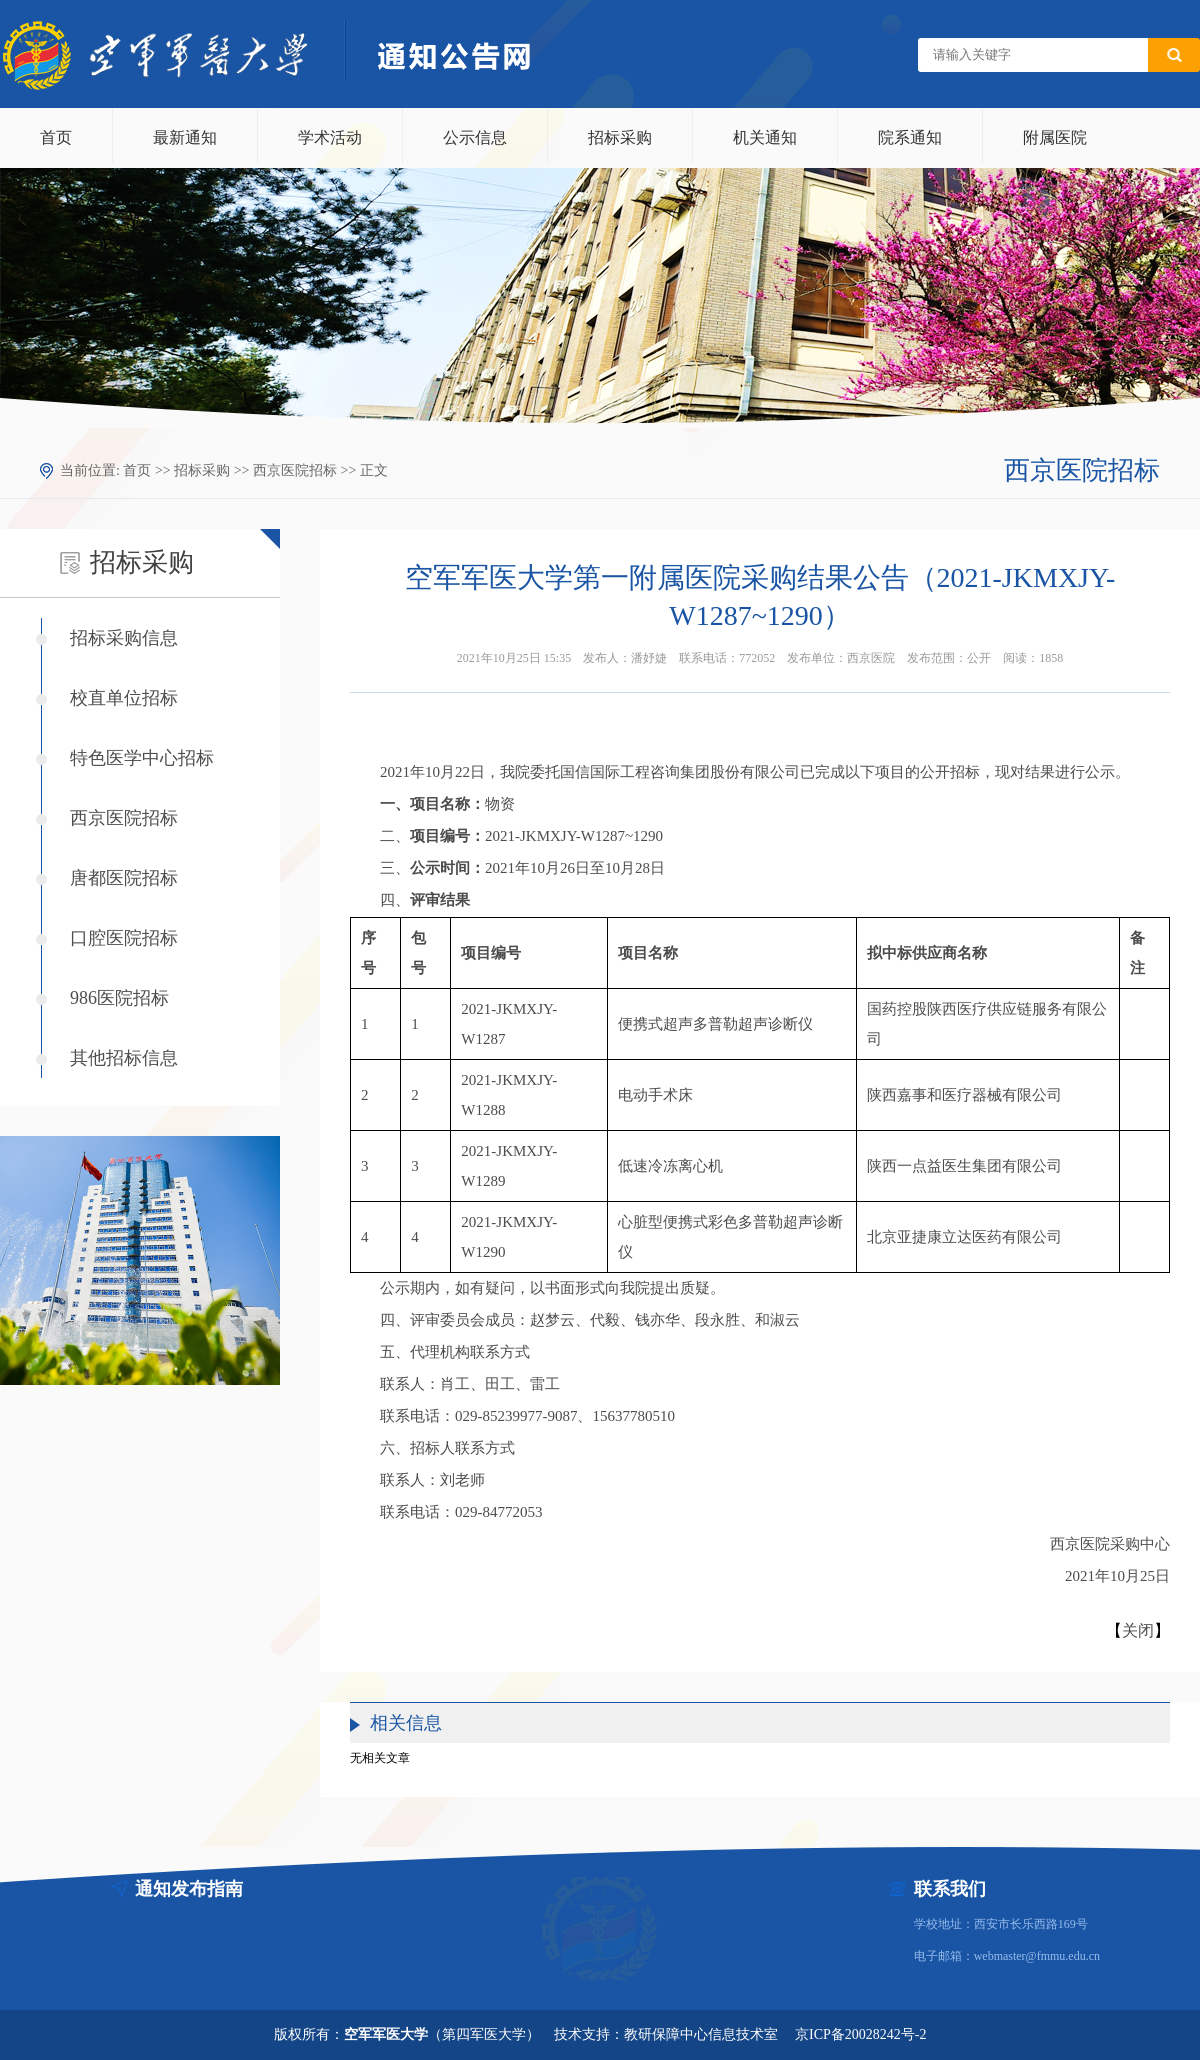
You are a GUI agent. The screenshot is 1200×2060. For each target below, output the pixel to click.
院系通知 (910, 137)
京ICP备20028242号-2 (860, 2034)
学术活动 (330, 137)
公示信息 (475, 137)
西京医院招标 (295, 470)
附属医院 (1055, 137)
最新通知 (185, 137)
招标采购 (620, 137)
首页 (56, 137)
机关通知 (765, 137)
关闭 (1138, 1630)
